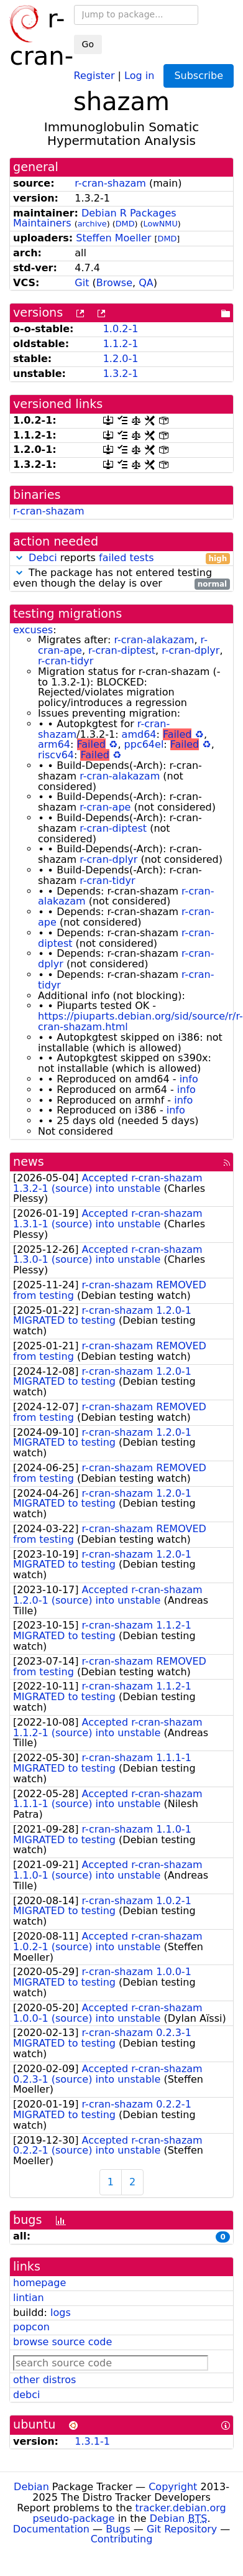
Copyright (173, 2487)
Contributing (122, 2539)
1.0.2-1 (121, 329)
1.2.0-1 (121, 359)
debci (26, 2395)
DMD (125, 223)
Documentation (51, 2529)
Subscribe (198, 75)
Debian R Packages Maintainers (95, 218)
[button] (19, 558)
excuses (33, 630)
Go (88, 44)
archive (92, 223)
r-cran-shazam (110, 183)
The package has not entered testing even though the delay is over (121, 578)
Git (82, 283)
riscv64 (56, 755)
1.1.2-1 (121, 344)
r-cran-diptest (121, 650)
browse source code (62, 2342)
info (189, 1079)
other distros (44, 2380)
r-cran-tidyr (65, 661)
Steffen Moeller (113, 238)
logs (60, 2312)
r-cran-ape (105, 807)
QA (146, 283)
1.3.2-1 (121, 373)
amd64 (139, 734)
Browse (114, 283)
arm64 (54, 744)
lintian (28, 2298)
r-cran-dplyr (190, 650)
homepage (39, 2283)
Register (94, 75)
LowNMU (161, 223)
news (28, 1162)
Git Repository (182, 2529)
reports (121, 558)
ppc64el (144, 744)
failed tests (126, 558)
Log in (139, 75)
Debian (31, 2487)
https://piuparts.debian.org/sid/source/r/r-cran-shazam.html (140, 1021)
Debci (43, 558)
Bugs (118, 2529)
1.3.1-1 (92, 2441)
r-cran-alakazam (154, 640)
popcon (31, 2327)
